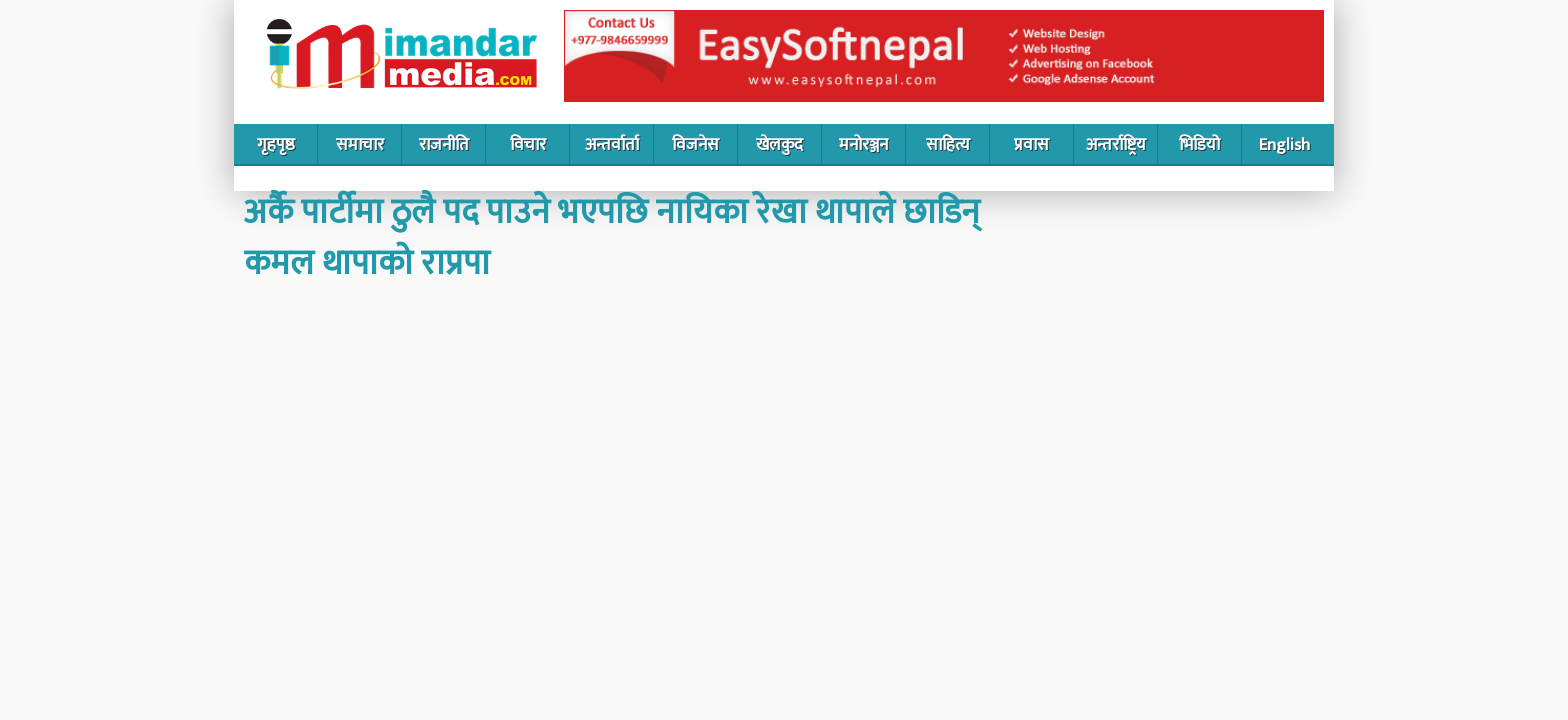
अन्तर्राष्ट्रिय (1116, 145)
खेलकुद (779, 145)
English (1284, 145)
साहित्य (948, 145)
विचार (528, 145)
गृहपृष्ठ (276, 145)
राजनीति (444, 145)
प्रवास (1031, 145)
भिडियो (1199, 145)
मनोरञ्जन (863, 145)
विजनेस (695, 145)
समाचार (360, 145)
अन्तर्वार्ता (612, 145)
